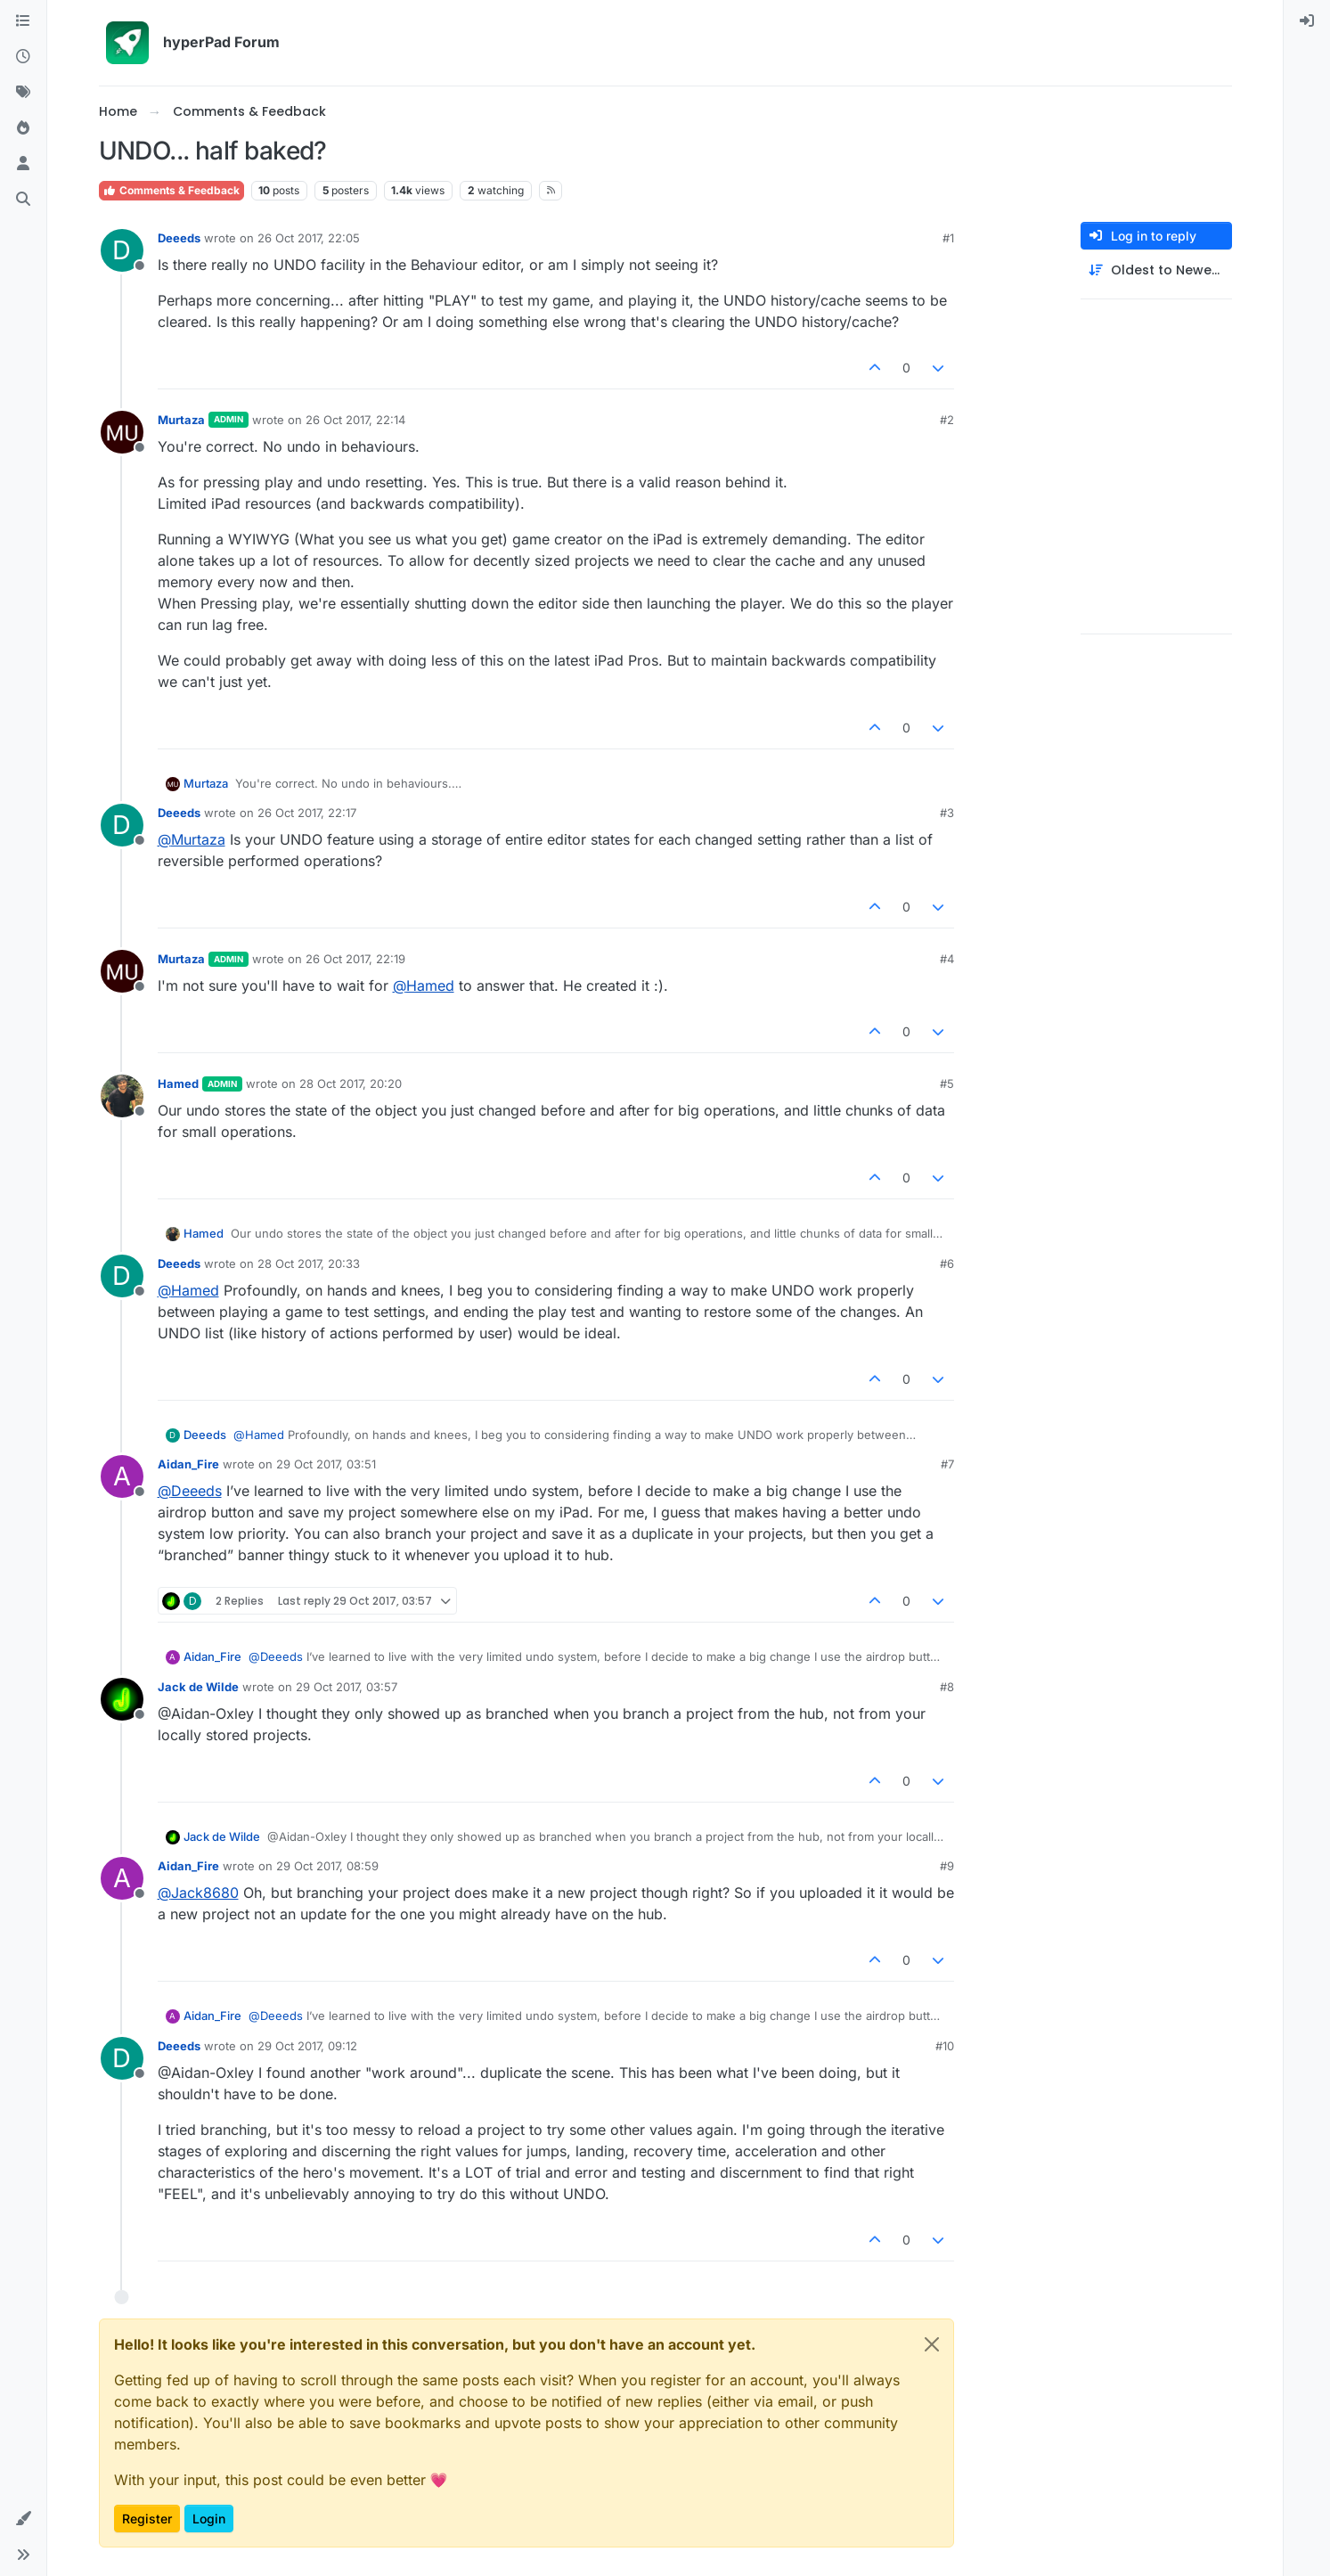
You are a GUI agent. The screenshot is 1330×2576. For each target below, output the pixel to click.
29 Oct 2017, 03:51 (326, 1464)
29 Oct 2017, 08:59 (327, 1866)
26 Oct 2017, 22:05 (308, 238)
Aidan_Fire (188, 1464)
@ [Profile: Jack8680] (198, 1892)
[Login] (1307, 21)
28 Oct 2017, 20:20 (350, 1083)
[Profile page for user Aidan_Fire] (122, 1476)
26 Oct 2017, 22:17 (306, 813)
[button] (23, 2519)
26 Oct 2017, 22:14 (355, 420)
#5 (947, 1083)
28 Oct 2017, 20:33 (308, 1263)
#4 (947, 959)
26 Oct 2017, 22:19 (355, 959)
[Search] (23, 199)
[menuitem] (1307, 21)
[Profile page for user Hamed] (122, 1096)
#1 (948, 238)
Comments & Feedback (171, 190)
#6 (947, 1263)
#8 (947, 1687)
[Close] (931, 2344)
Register (147, 2518)
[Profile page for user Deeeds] (122, 250)
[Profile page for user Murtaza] (122, 432)
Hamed (178, 1083)
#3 (947, 813)
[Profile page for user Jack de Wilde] (122, 1699)
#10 (944, 2046)
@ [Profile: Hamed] (423, 985)
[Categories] (23, 21)
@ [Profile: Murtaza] (191, 839)
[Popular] (23, 128)
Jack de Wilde (198, 1687)
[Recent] (23, 57)
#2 (947, 420)
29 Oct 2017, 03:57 (346, 1687)
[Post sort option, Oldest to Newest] (1156, 270)
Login (208, 2518)
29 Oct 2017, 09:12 (307, 2046)
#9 (947, 1866)
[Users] (23, 164)
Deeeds (179, 238)
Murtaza (181, 420)
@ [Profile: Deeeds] (190, 1491)
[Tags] (23, 92)
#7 (947, 1464)
